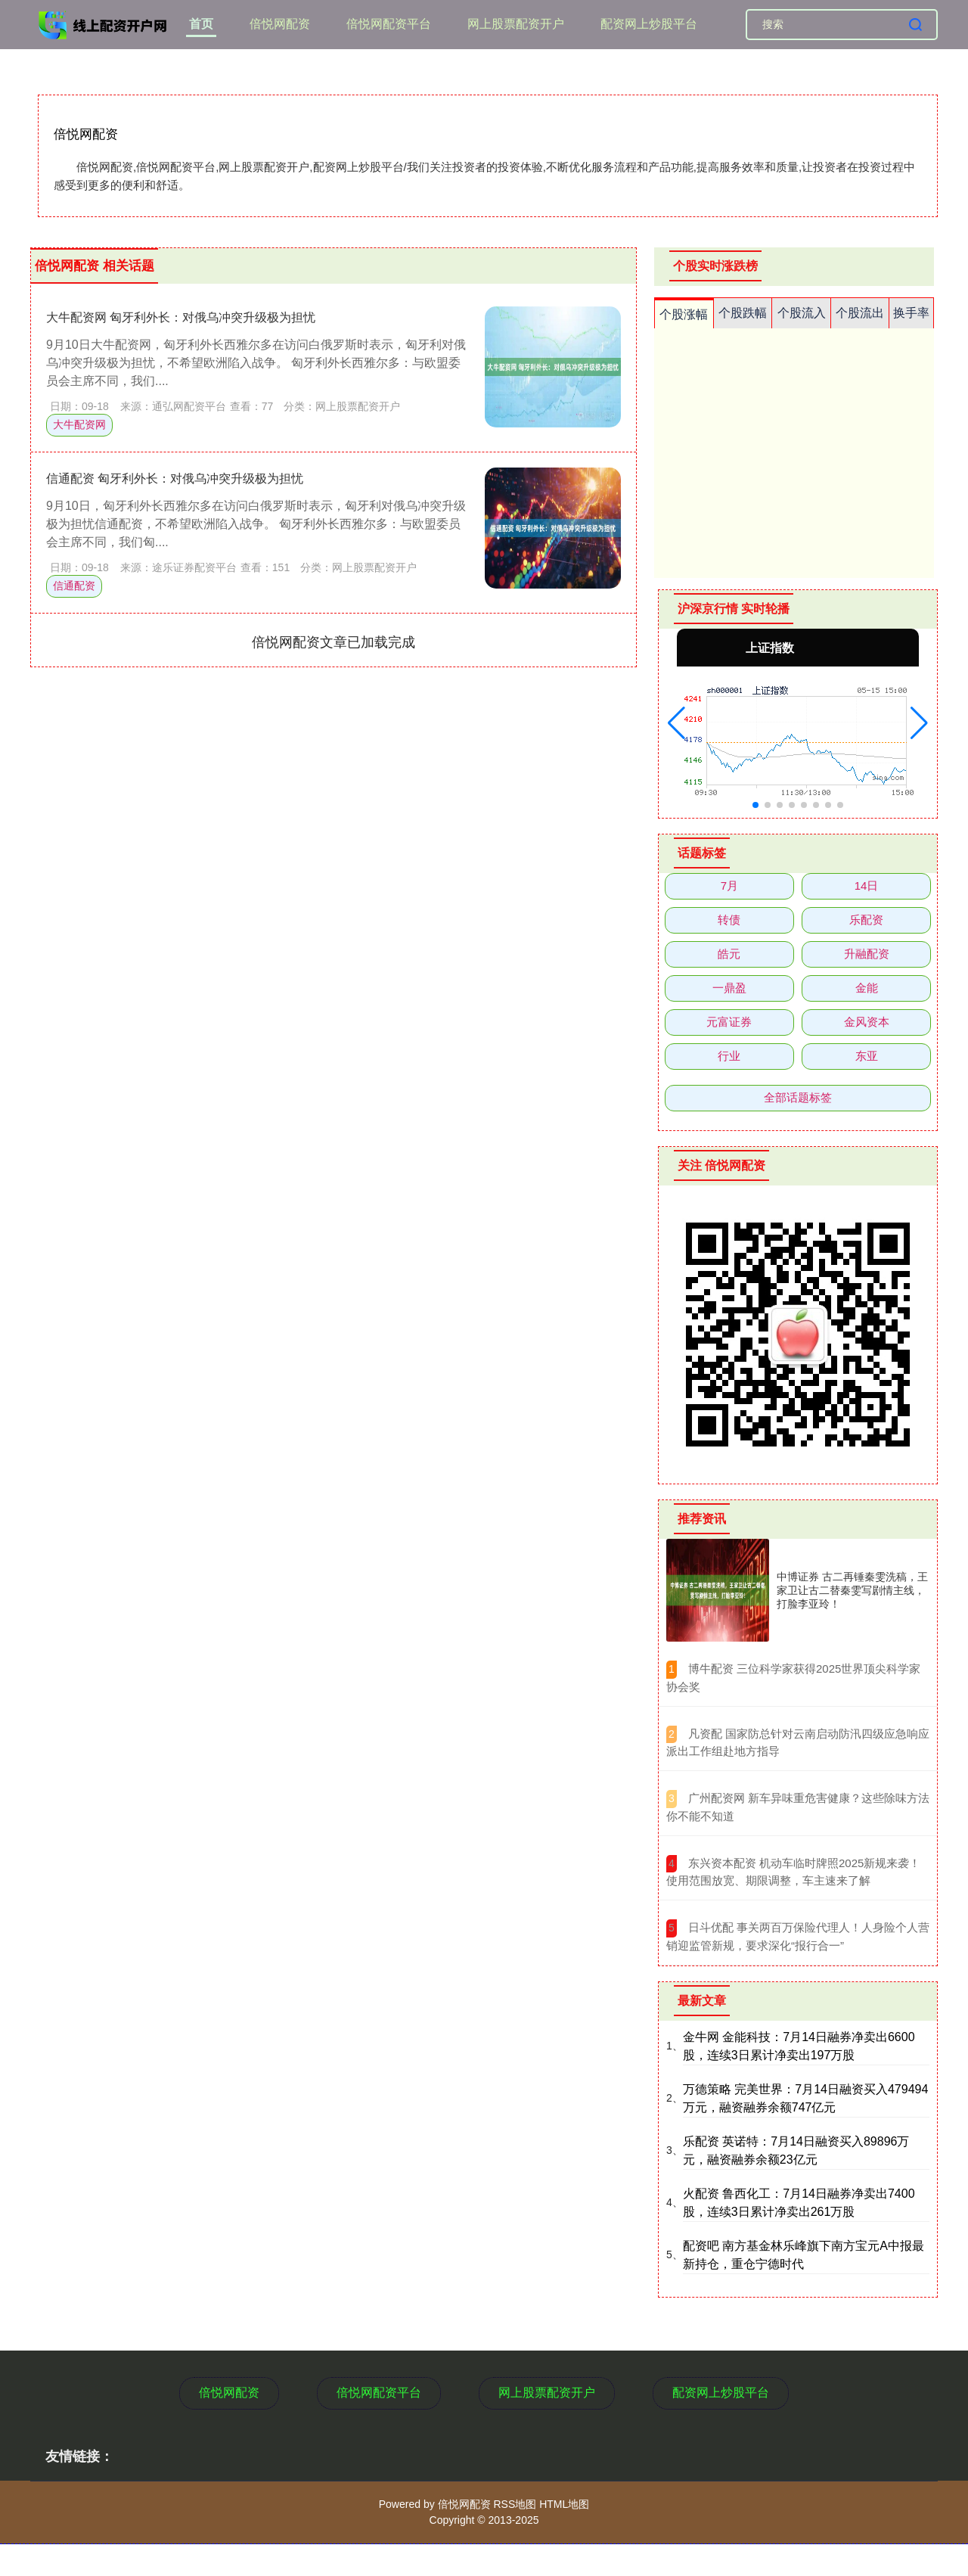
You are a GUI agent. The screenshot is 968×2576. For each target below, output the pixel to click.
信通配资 (74, 586)
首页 (201, 23)
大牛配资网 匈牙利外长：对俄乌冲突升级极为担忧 (180, 317)
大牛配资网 (79, 424)
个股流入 (801, 312)
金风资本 (866, 1021)
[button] (676, 723)
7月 (729, 885)
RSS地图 (514, 2504)
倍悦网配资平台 (388, 23)
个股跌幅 (742, 312)
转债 (729, 919)
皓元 (729, 953)
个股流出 (860, 312)
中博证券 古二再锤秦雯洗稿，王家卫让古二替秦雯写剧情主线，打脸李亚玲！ (852, 1590)
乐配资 (866, 919)
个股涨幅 (683, 314)
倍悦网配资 (280, 23)
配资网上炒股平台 (648, 23)
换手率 (911, 312)
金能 (866, 987)
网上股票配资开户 (515, 23)
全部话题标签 (798, 1097)
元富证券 (729, 1021)
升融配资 (866, 953)
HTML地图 (564, 2504)
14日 (867, 885)
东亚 (866, 1055)
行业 (729, 1055)
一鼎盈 (729, 987)
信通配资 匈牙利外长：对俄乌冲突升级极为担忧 (174, 478)
